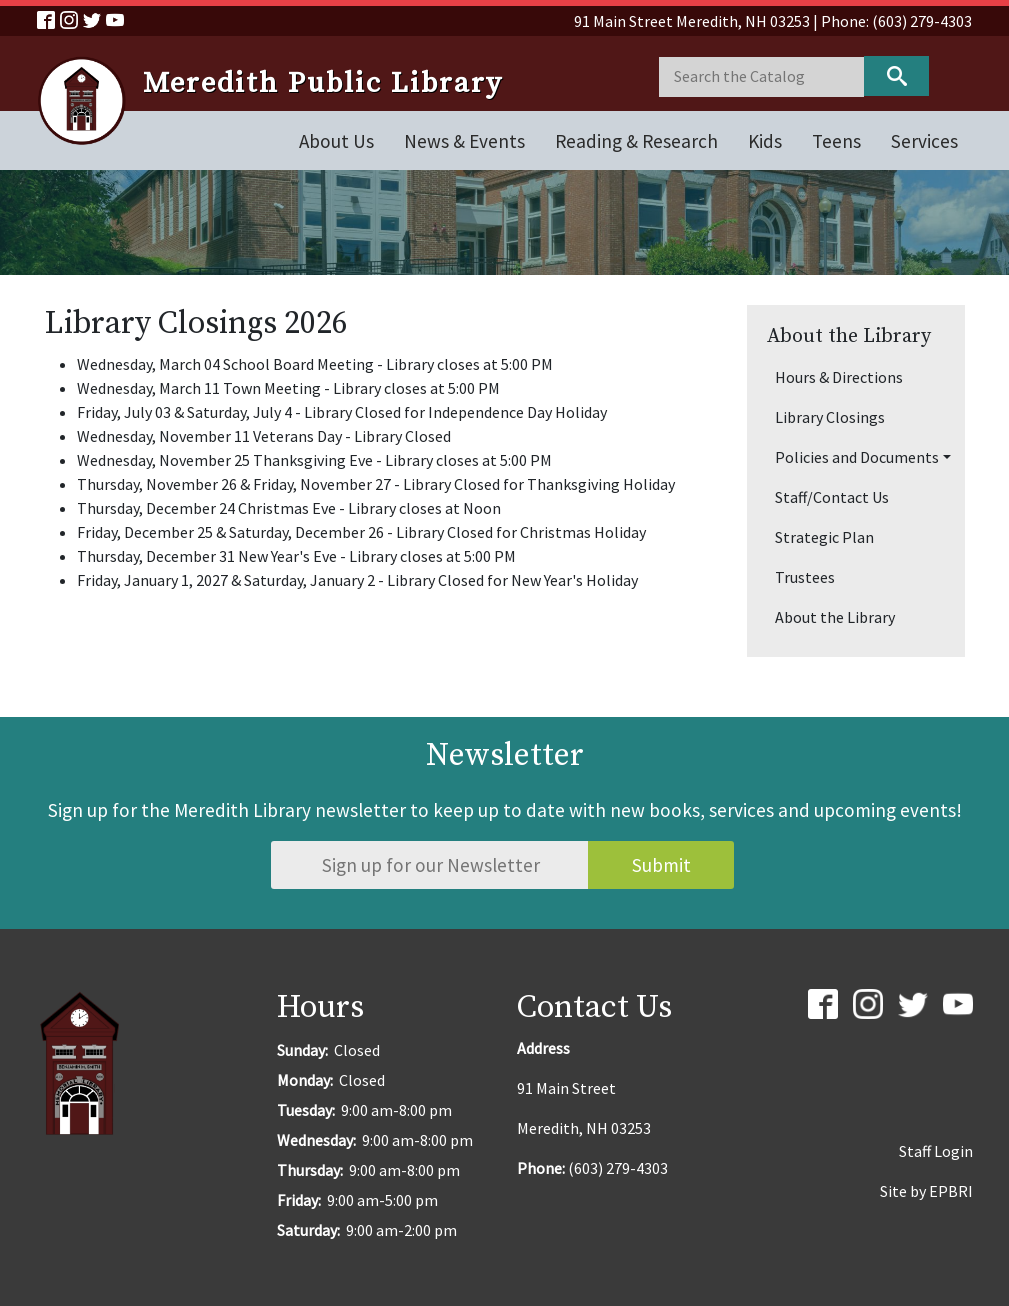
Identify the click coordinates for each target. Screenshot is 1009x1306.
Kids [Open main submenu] (765, 141)
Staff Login (936, 1151)
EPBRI (951, 1191)
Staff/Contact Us (832, 497)
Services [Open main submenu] (924, 141)
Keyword (896, 76)
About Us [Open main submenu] (336, 141)
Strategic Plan (824, 537)
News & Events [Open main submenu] (464, 141)
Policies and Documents (857, 457)
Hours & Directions (839, 377)
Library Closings (830, 417)
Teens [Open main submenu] (836, 141)
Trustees (805, 577)
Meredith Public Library (323, 84)
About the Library (835, 617)
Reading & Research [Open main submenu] (636, 141)
